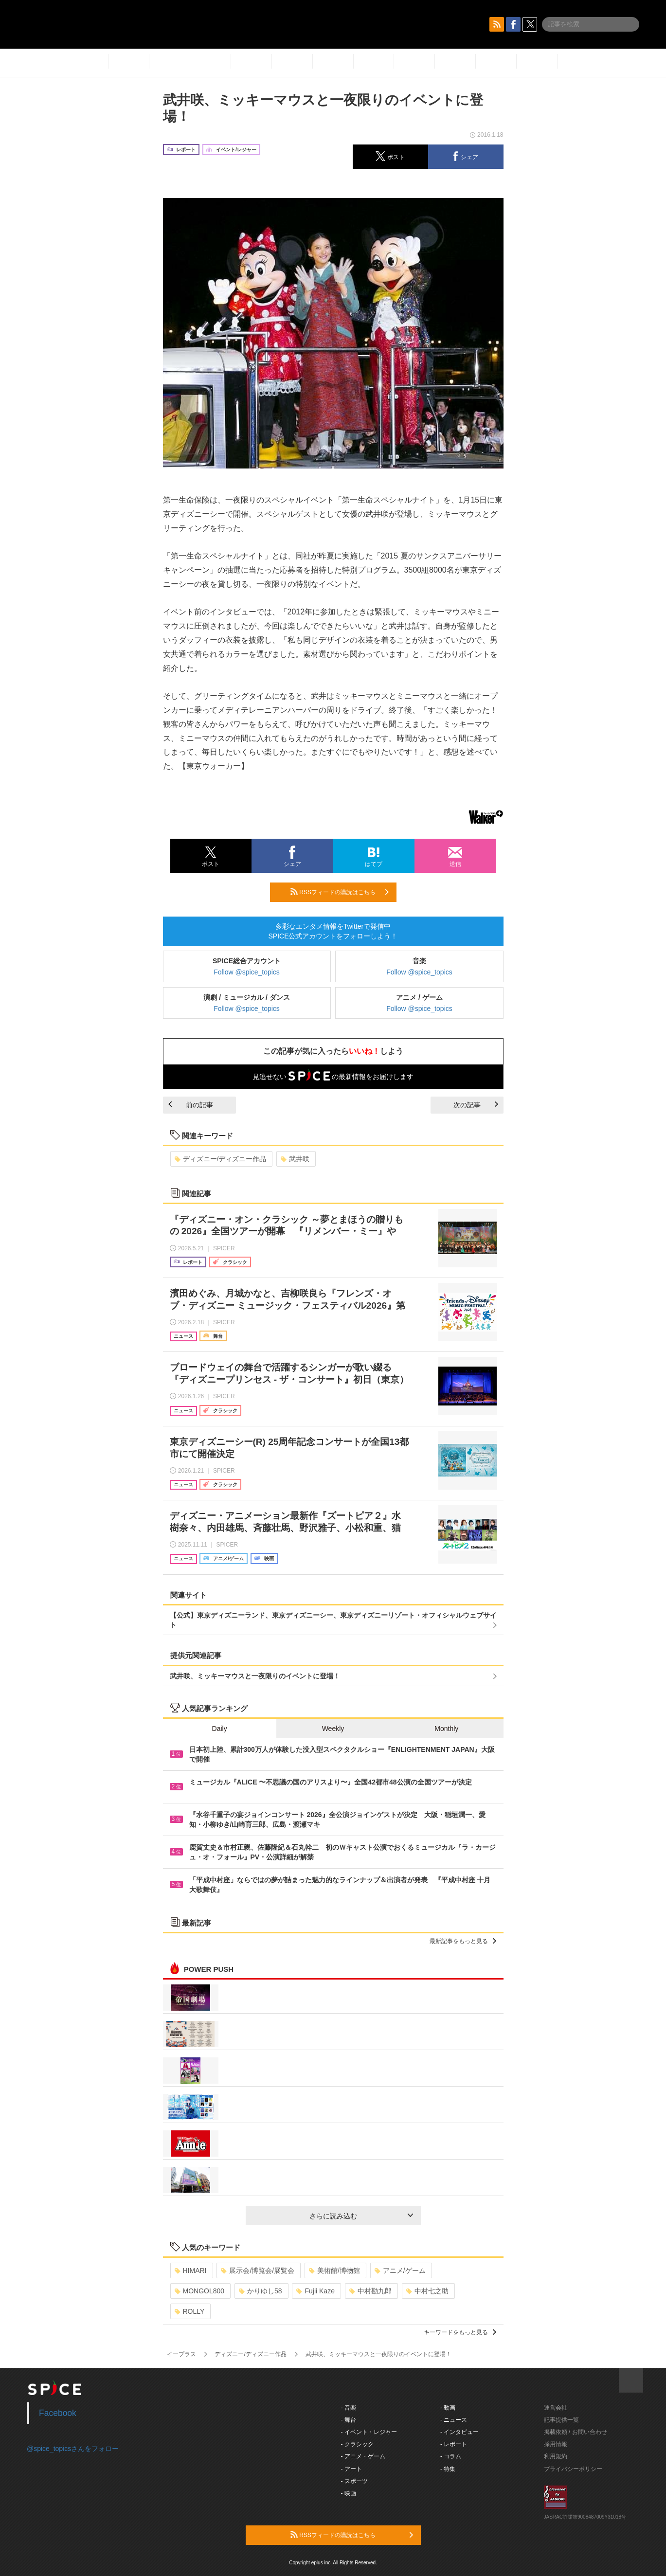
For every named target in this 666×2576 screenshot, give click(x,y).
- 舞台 (348, 2419)
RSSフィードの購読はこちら (339, 892)
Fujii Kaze (315, 2291)
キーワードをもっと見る (460, 2332)
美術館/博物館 (334, 2270)
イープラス (181, 2354)
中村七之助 (427, 2291)
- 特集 (447, 2469)
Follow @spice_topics (247, 972)
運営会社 (555, 2407)
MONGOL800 (200, 2291)
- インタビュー (459, 2432)
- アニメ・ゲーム (363, 2456)
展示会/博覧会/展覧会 (257, 2270)
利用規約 (555, 2456)
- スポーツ (354, 2481)
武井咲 (295, 1159)
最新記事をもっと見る (463, 1941)
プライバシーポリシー (573, 2469)
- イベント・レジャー (369, 2432)
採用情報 (555, 2444)
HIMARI (191, 2270)
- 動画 (447, 2407)
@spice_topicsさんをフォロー (73, 2448)
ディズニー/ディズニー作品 (221, 1159)
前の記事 (190, 1105)
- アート (351, 2469)
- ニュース (453, 2419)
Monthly (446, 1728)
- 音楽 (348, 2407)
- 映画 (348, 2493)
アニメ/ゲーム (400, 2270)
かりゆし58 (260, 2291)
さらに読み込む (361, 2216)
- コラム (450, 2456)
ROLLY (190, 2311)
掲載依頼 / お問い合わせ (575, 2432)
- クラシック (357, 2444)
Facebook (57, 2413)
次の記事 (475, 1105)
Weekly (333, 1728)
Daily (219, 1728)
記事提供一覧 (561, 2419)
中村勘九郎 (370, 2291)
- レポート (453, 2444)
